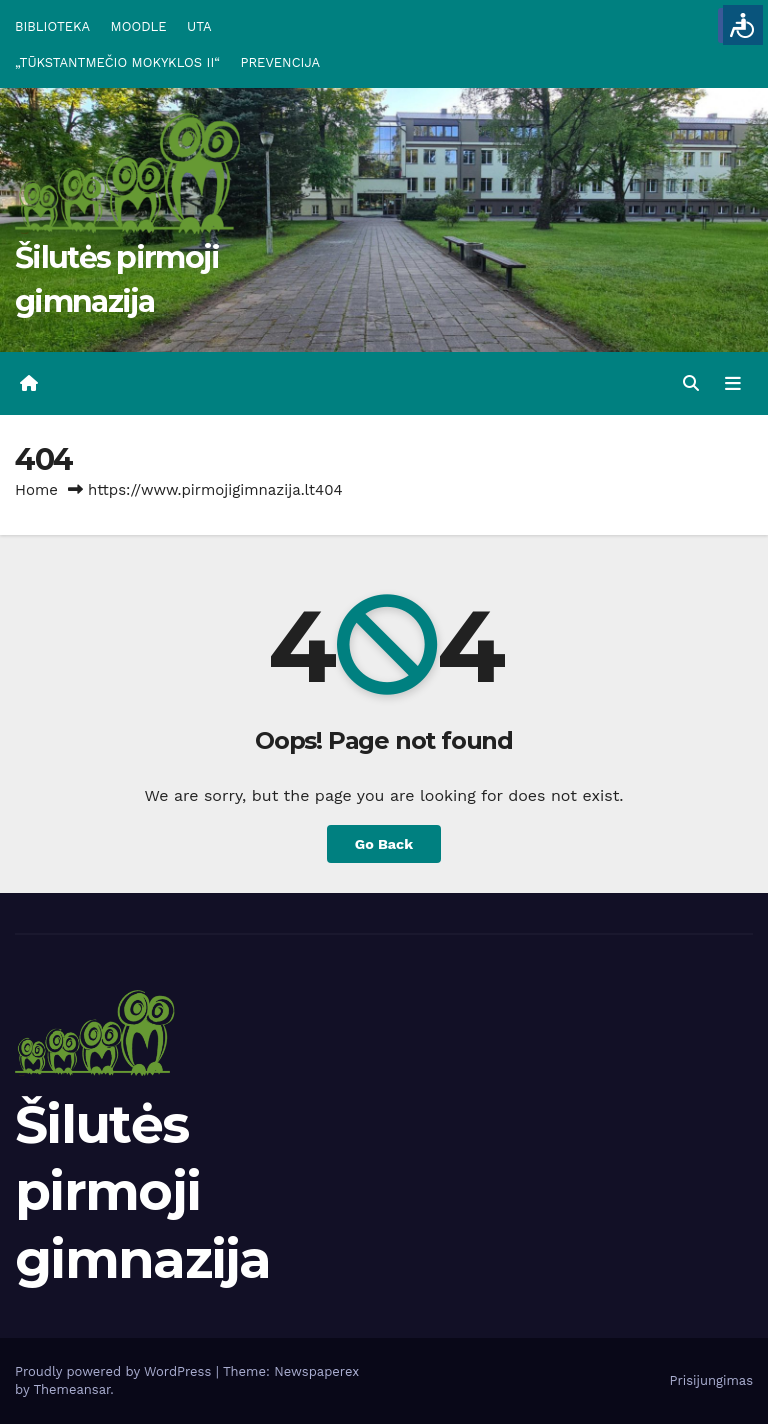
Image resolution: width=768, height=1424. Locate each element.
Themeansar (71, 1389)
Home (36, 490)
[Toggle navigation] (733, 384)
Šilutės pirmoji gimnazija (143, 1192)
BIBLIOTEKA (52, 26)
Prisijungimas (712, 1380)
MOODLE (139, 26)
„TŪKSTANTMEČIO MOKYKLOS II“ (117, 62)
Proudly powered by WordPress (115, 1371)
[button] (691, 383)
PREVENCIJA (281, 62)
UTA (199, 26)
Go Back (384, 844)
